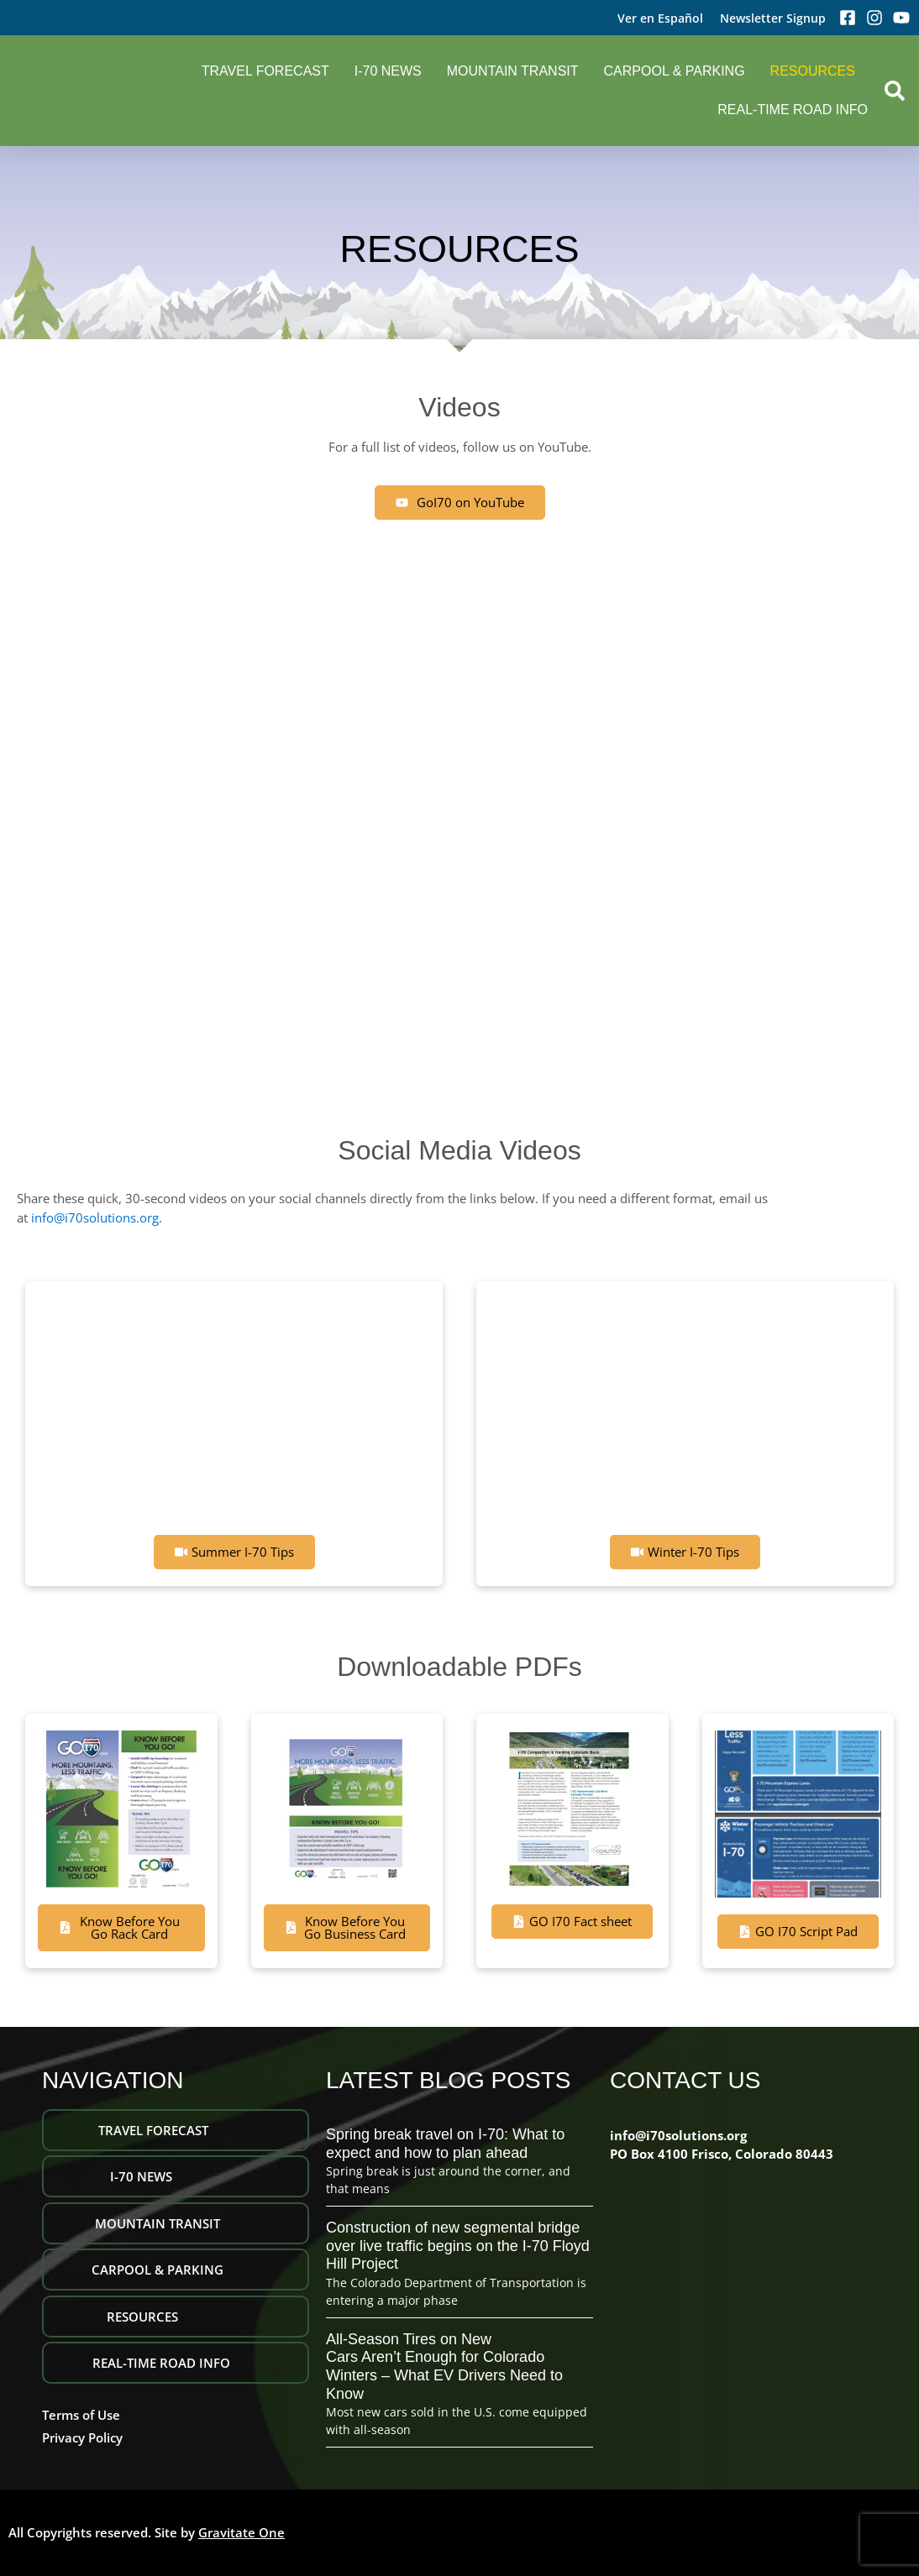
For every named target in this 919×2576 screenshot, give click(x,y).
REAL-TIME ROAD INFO (792, 109)
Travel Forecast (265, 71)
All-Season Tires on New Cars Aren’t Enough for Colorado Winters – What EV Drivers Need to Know (444, 2366)
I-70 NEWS (388, 71)
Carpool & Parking (674, 71)
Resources (812, 71)
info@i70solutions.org (95, 1217)
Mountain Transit (513, 71)
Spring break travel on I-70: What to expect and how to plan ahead (445, 2143)
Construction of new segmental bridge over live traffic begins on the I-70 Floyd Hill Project (458, 2245)
